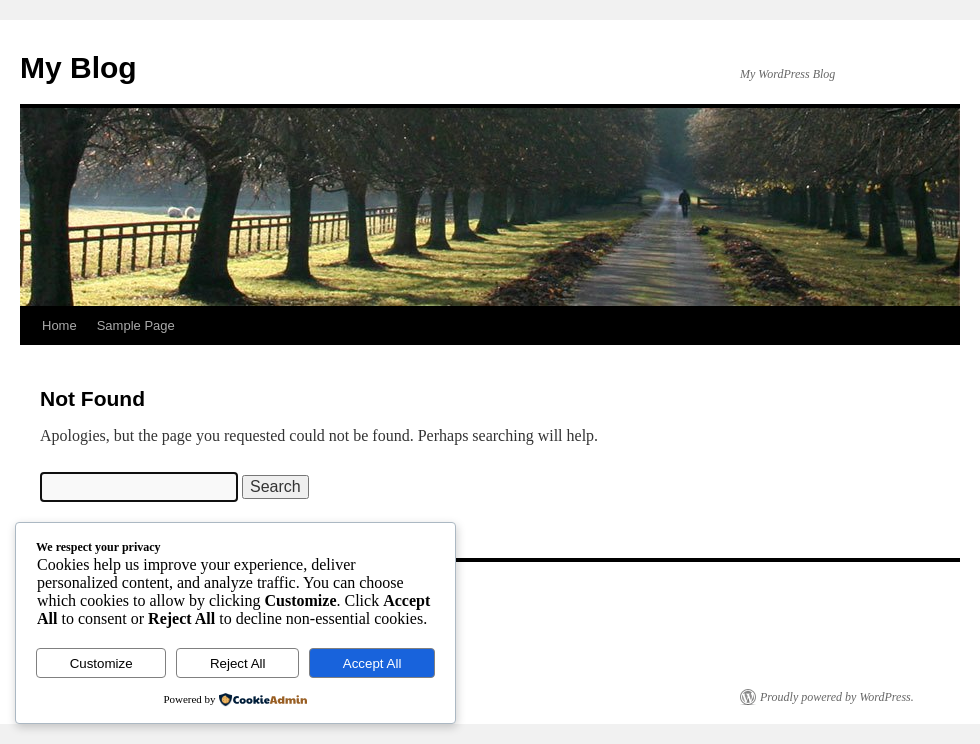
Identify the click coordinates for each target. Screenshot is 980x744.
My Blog (78, 67)
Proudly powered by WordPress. (837, 697)
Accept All (372, 663)
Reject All (238, 663)
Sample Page (136, 325)
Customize (101, 663)
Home (59, 325)
